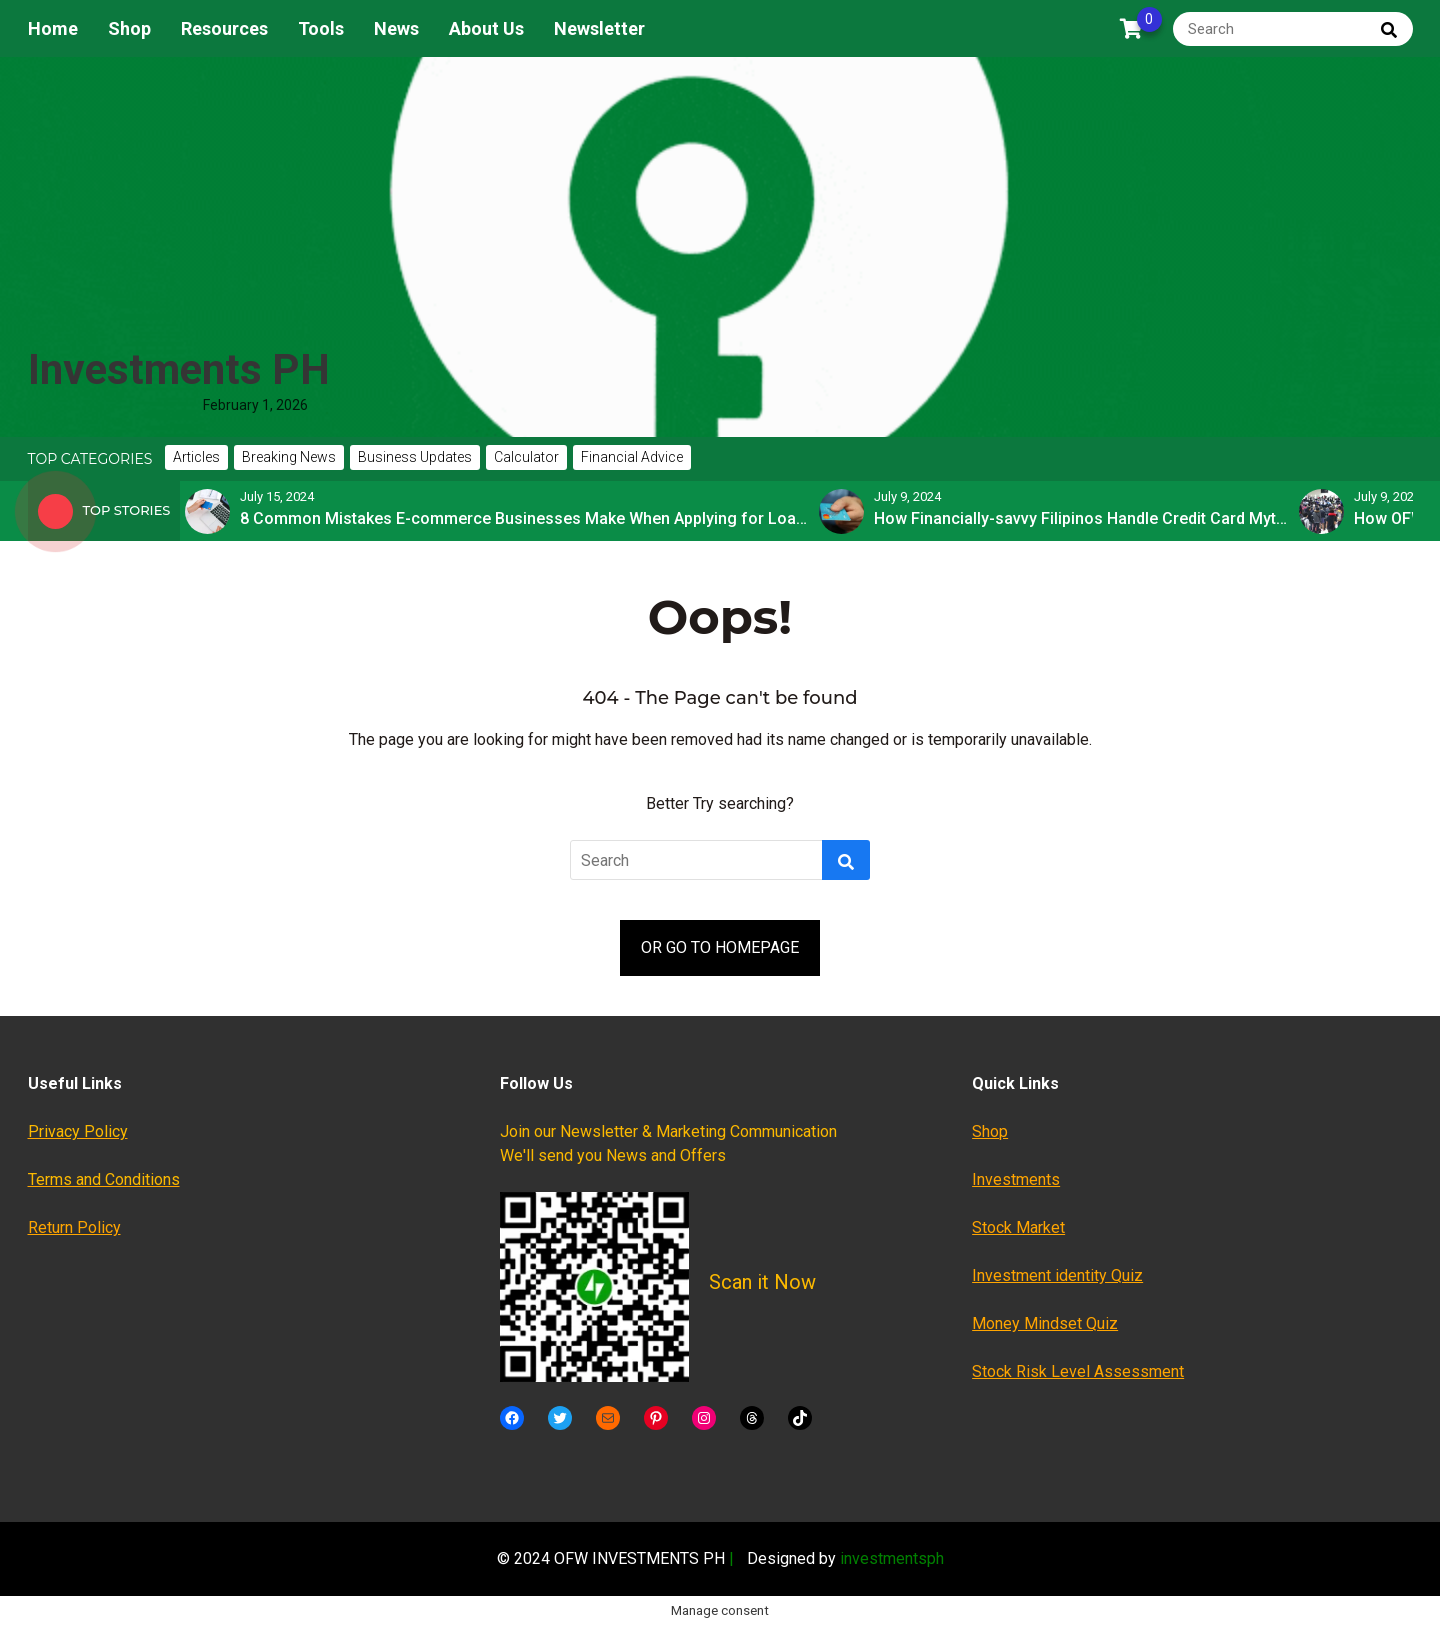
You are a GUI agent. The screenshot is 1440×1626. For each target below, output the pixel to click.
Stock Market (1018, 1227)
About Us (486, 28)
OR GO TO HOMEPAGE (720, 947)
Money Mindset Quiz (1045, 1323)
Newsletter (599, 28)
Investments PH (179, 369)
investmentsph (892, 1558)
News (396, 28)
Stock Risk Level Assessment (1078, 1371)
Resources (224, 28)
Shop (129, 28)
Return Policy (74, 1227)
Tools (321, 28)
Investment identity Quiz (1057, 1275)
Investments (1016, 1179)
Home (53, 28)
